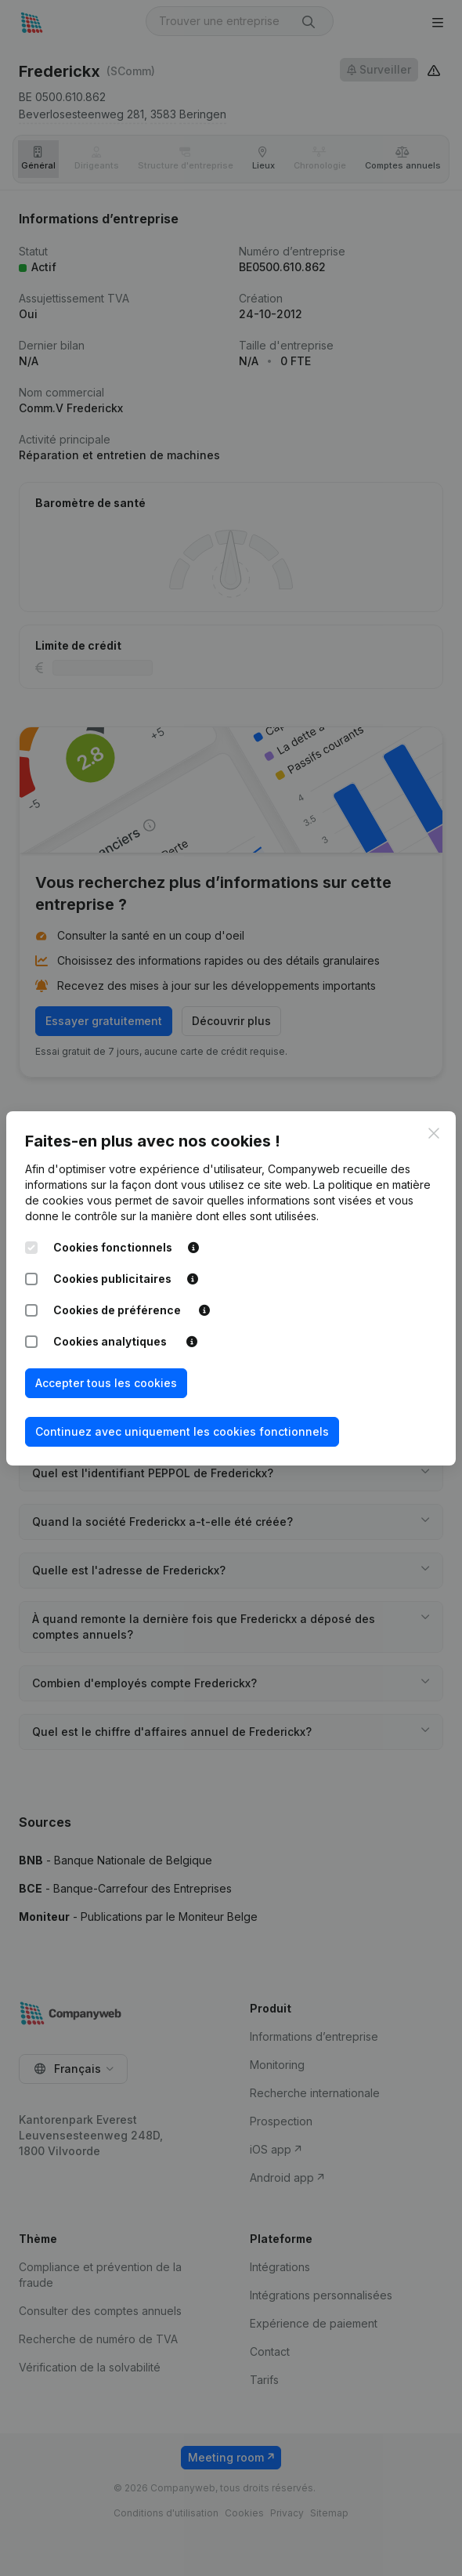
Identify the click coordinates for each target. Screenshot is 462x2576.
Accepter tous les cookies (106, 1382)
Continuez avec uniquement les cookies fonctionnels (182, 1431)
